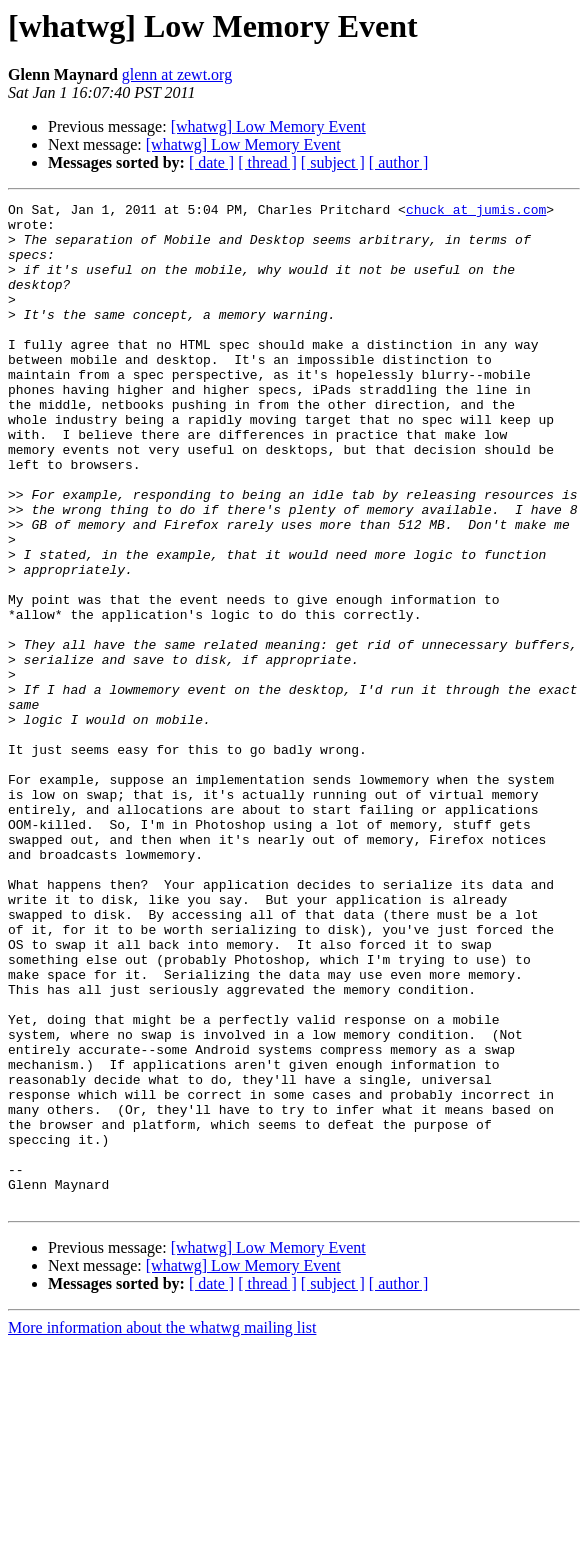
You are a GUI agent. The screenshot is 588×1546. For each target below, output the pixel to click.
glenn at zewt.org (177, 74)
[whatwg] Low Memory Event (268, 126)
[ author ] (399, 162)
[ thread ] (267, 162)
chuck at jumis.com (476, 212)
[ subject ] (333, 162)
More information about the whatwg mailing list (162, 1528)
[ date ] (211, 162)
